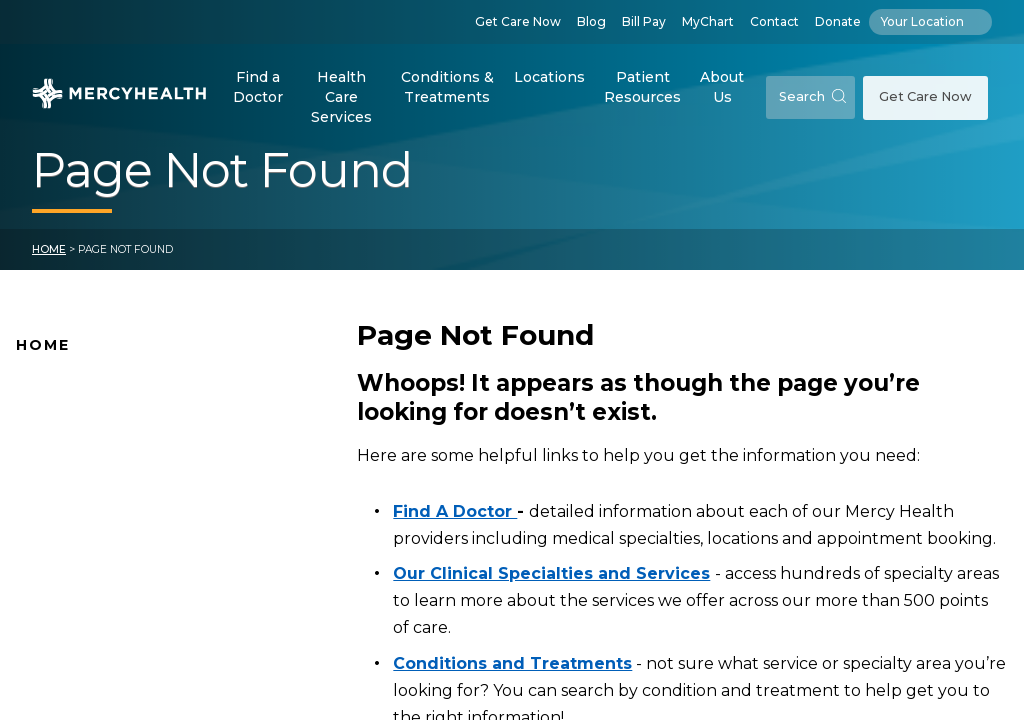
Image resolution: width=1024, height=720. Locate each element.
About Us (722, 87)
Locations (549, 77)
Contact (774, 21)
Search (812, 96)
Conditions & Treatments (447, 87)
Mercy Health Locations (104, 484)
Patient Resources (642, 87)
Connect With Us (79, 547)
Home (49, 249)
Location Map (67, 452)
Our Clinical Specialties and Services (551, 573)
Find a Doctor (258, 87)
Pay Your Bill (61, 578)
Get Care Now (518, 21)
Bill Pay (644, 21)
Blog (591, 21)
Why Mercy (57, 389)
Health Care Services (341, 96)
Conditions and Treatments (119, 610)
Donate (838, 21)
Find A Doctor (67, 421)
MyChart (708, 21)
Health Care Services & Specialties (142, 641)
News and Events (80, 515)
